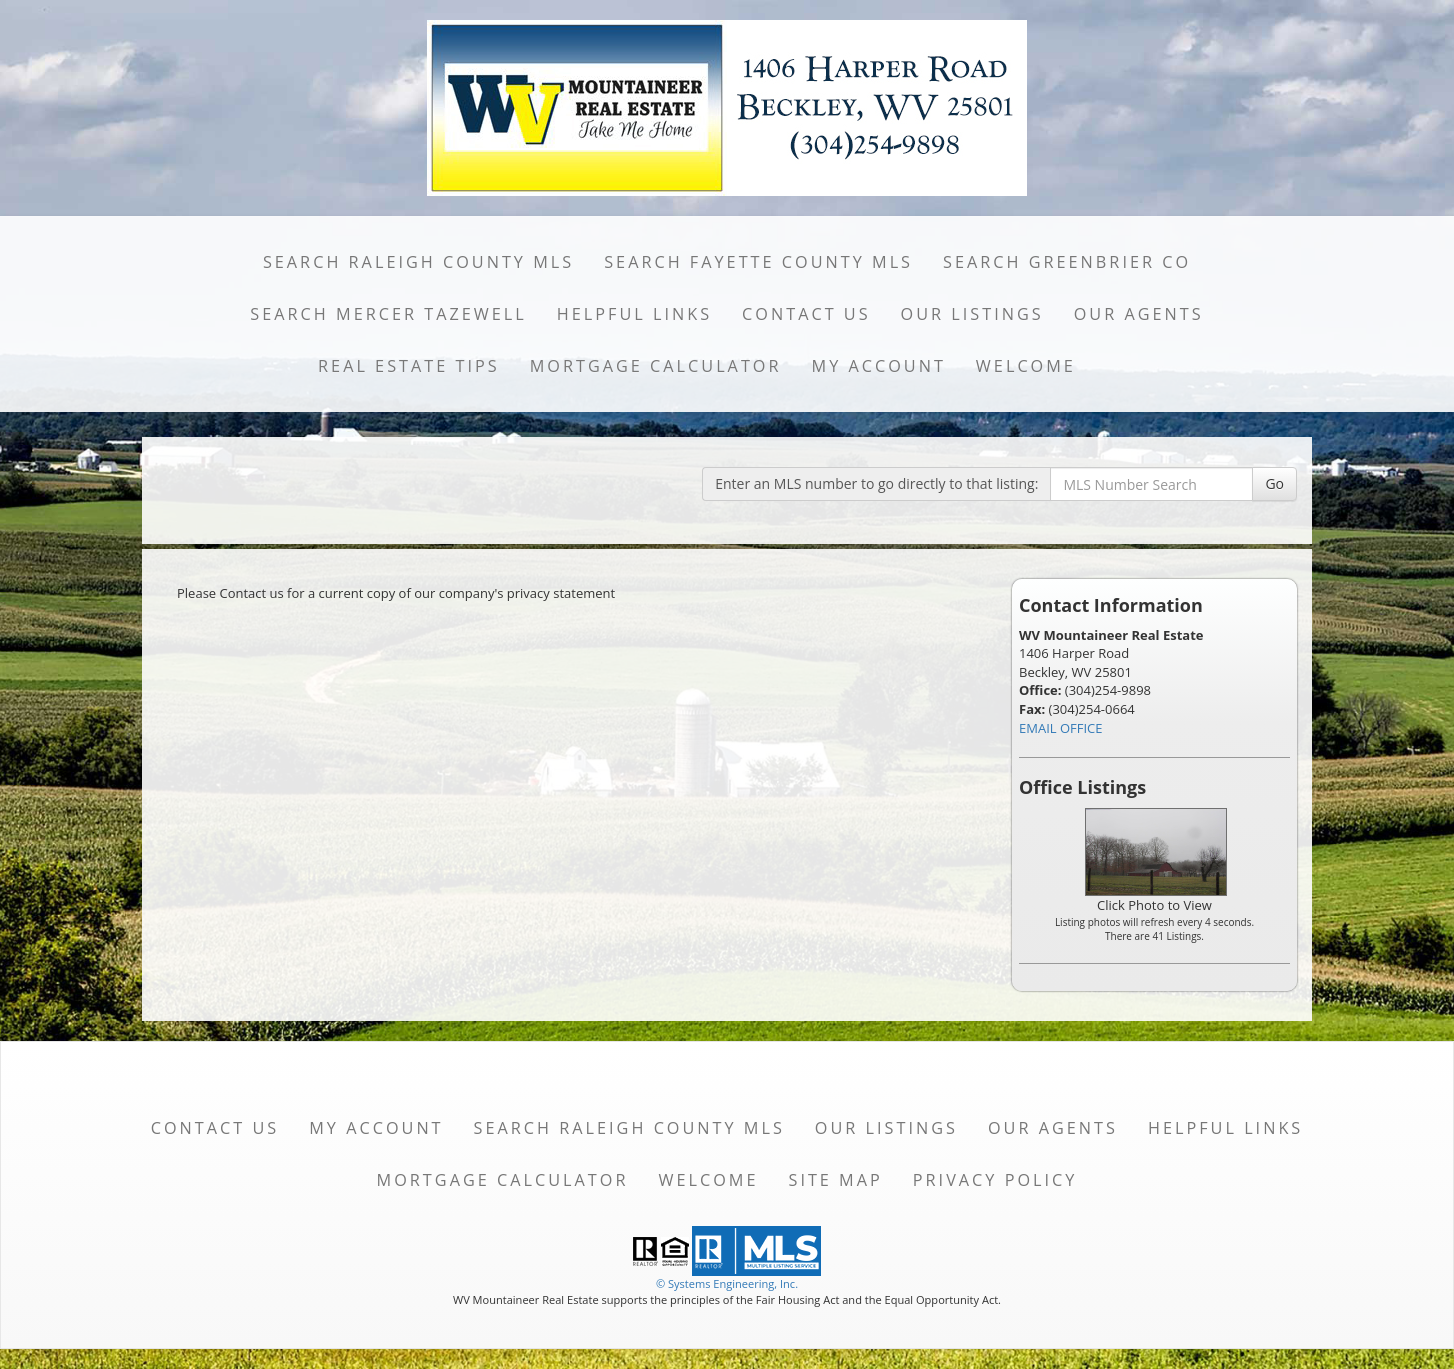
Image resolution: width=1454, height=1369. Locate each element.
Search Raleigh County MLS (418, 262)
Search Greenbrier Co (1067, 262)
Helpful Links (634, 314)
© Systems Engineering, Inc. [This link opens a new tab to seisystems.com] (727, 1283)
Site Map (835, 1180)
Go (1274, 483)
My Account (879, 366)
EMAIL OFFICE (1061, 728)
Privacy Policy (995, 1180)
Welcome (1026, 366)
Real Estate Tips (409, 366)
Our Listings (972, 314)
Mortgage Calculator (656, 366)
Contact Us (806, 314)
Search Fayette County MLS (758, 262)
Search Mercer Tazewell (388, 314)
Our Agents (1139, 314)
